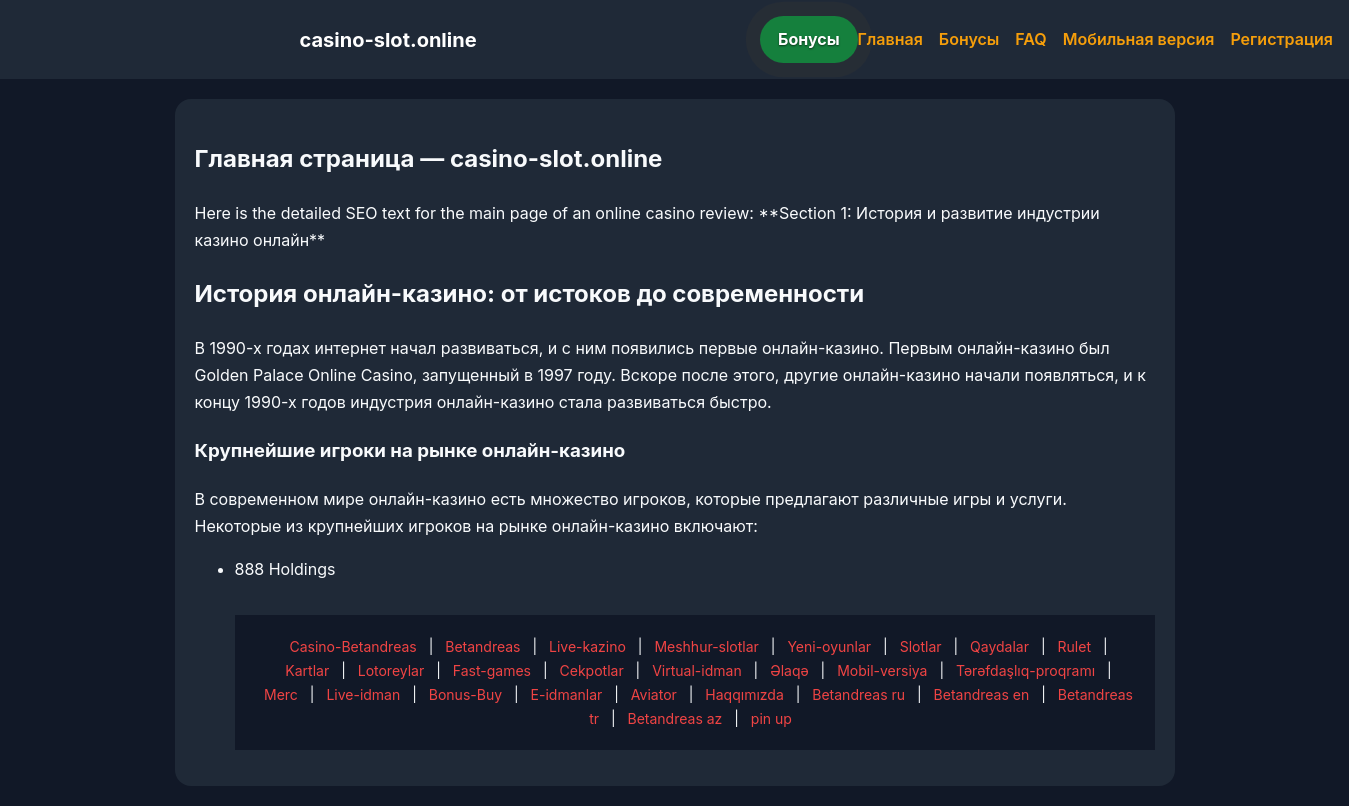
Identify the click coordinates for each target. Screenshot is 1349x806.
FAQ (1030, 39)
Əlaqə (789, 670)
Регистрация (1281, 39)
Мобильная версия (1139, 39)
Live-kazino (587, 646)
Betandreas (482, 646)
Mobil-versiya (882, 670)
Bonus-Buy (465, 694)
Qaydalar (999, 646)
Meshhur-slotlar (706, 646)
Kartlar (307, 670)
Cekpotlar (592, 670)
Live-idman (363, 694)
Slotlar (921, 646)
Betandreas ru (858, 694)
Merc (281, 694)
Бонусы (809, 39)
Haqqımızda (744, 694)
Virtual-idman (696, 670)
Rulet (1074, 646)
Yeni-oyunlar (829, 646)
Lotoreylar (391, 670)
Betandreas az (675, 718)
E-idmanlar (567, 694)
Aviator (654, 694)
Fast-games (492, 670)
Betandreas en (982, 694)
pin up (771, 718)
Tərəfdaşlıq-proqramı (1025, 670)
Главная (890, 39)
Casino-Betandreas (352, 646)
